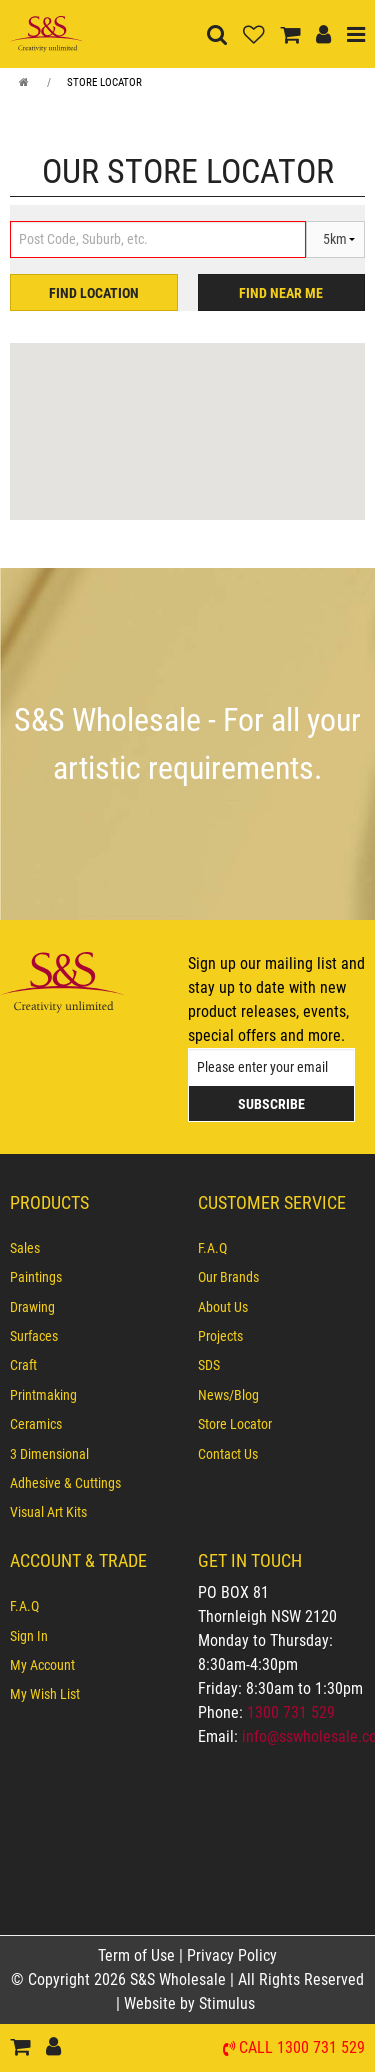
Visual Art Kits (48, 1512)
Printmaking (43, 1395)
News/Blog (228, 1395)
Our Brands (228, 1277)
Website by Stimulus (191, 2003)
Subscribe (271, 1104)
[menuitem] (94, 1248)
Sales (25, 1248)
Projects (220, 1336)
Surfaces (34, 1336)
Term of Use (138, 1955)
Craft (23, 1365)
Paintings (36, 1277)
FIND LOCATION (94, 293)
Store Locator (104, 82)
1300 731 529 (291, 1712)
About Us (223, 1307)
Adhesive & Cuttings (65, 1483)
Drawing (32, 1307)
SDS (209, 1365)
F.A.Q (212, 1248)
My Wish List (45, 1694)
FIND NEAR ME (281, 293)
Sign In (29, 1636)
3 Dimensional (49, 1454)
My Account (42, 1665)
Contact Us (228, 1454)
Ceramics (36, 1424)
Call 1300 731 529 (302, 2048)
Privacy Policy (232, 1955)
